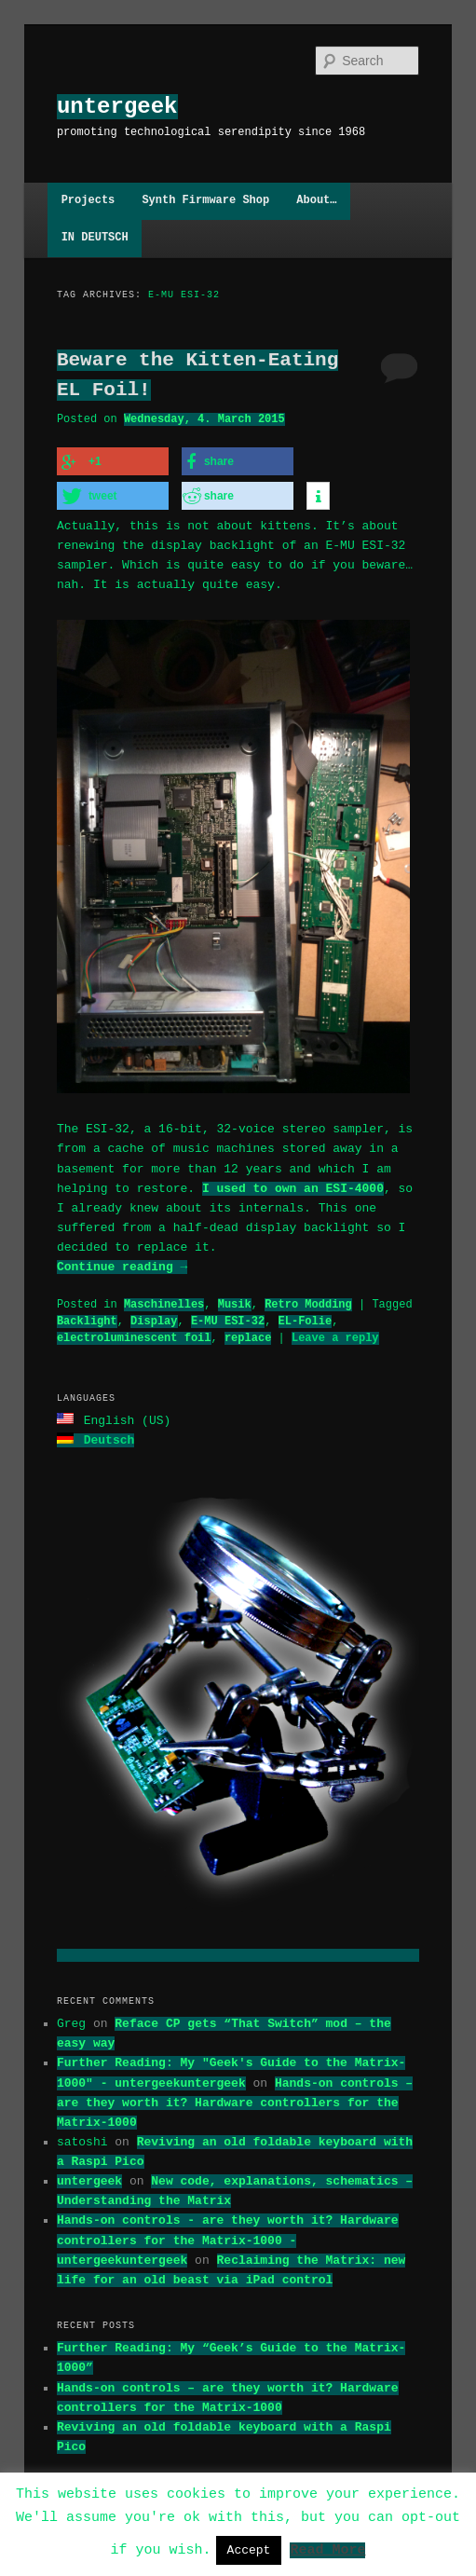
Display (153, 1318)
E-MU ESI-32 (228, 1318)
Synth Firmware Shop (205, 201)
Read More (327, 2549)
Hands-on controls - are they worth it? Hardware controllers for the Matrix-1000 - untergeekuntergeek (228, 2235)
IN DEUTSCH (95, 238)
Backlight (87, 1318)
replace (247, 1335)
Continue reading (122, 1263)
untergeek (117, 106)
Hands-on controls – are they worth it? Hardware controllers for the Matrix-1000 (235, 2098)
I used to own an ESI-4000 (293, 1185)
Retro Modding (308, 1301)
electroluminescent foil (134, 1335)
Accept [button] (249, 2550)
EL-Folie (306, 1318)
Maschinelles (164, 1301)
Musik (235, 1301)
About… (316, 201)
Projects (88, 201)
